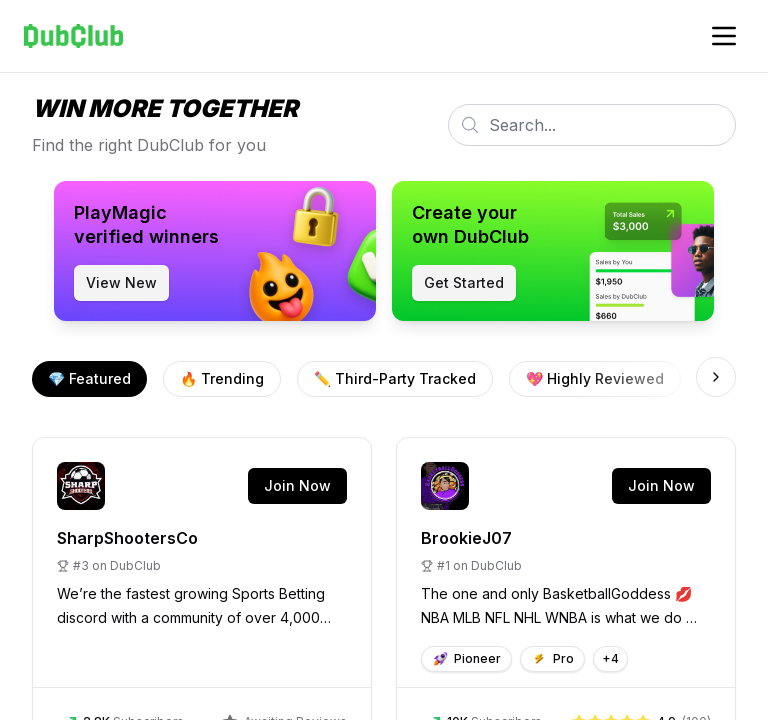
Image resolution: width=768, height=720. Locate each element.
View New (121, 282)
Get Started (464, 282)
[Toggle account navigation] (724, 36)
